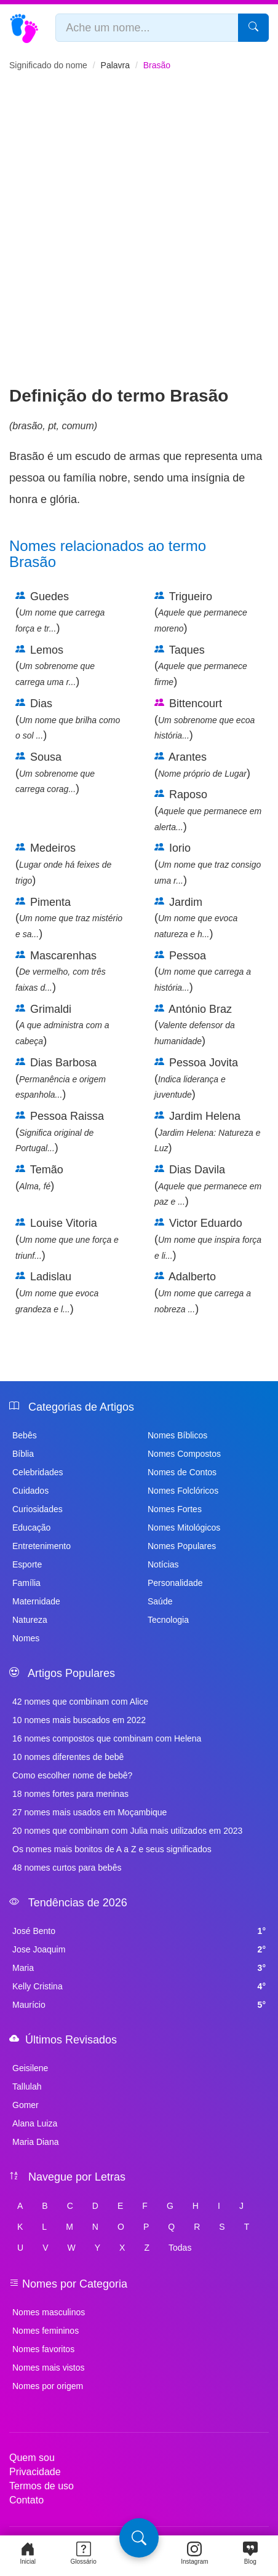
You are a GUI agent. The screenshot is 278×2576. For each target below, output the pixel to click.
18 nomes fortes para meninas (70, 1794)
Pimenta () (68, 918)
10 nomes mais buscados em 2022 (79, 1720)
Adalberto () (202, 1292)
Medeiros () (63, 864)
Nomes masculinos (48, 2312)
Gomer (25, 2105)
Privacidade (35, 2472)
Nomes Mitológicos (184, 1527)
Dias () (67, 719)
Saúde (160, 1601)
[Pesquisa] (139, 2538)
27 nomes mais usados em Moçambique (89, 1812)
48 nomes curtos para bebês (66, 1868)
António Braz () (194, 1025)
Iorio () (207, 864)
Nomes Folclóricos (183, 1491)
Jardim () (195, 918)
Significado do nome (48, 65)
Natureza (29, 1620)
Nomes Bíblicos (177, 1435)
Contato (26, 2500)
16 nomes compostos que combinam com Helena (106, 1738)
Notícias (163, 1564)
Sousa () (55, 773)
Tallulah (26, 2086)
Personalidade (175, 1583)
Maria (139, 1968)
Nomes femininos (45, 2331)
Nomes (25, 1638)
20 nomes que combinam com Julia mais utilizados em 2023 (127, 1831)
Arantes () (202, 765)
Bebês (24, 1435)
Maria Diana (35, 2142)
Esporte (27, 1564)
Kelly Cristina (139, 1986)
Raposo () (207, 810)
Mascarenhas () (60, 971)
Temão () (39, 1177)
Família (26, 1583)
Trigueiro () (200, 612)
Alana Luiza (34, 2123)
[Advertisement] (139, 239)
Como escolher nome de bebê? (72, 1775)
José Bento (139, 1931)
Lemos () (55, 666)
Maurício (139, 2005)
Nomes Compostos (184, 1454)
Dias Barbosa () (60, 1078)
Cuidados (30, 1491)
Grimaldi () (62, 1025)
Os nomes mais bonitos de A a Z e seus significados (112, 1849)
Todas (180, 2248)
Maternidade (36, 1601)
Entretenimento (41, 1546)
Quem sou (32, 2457)
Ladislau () (56, 1292)
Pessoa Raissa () (59, 1132)
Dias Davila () (207, 1185)
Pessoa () (202, 971)
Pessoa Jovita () (196, 1078)
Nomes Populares (182, 1546)
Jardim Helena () (207, 1132)
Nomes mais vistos (48, 2367)
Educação (31, 1527)
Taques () (200, 666)
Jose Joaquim (139, 1949)
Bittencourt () (204, 719)
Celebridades (37, 1472)
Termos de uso (41, 2486)
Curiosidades (37, 1509)
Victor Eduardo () (207, 1239)
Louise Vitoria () (67, 1239)
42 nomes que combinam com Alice (80, 1701)
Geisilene (30, 2068)
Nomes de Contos (182, 1472)
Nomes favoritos (43, 2349)
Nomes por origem (47, 2386)
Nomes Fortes (175, 1509)
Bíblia (23, 1454)
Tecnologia (168, 1620)
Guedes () (60, 612)
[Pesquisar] (253, 28)
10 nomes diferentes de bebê (68, 1757)
